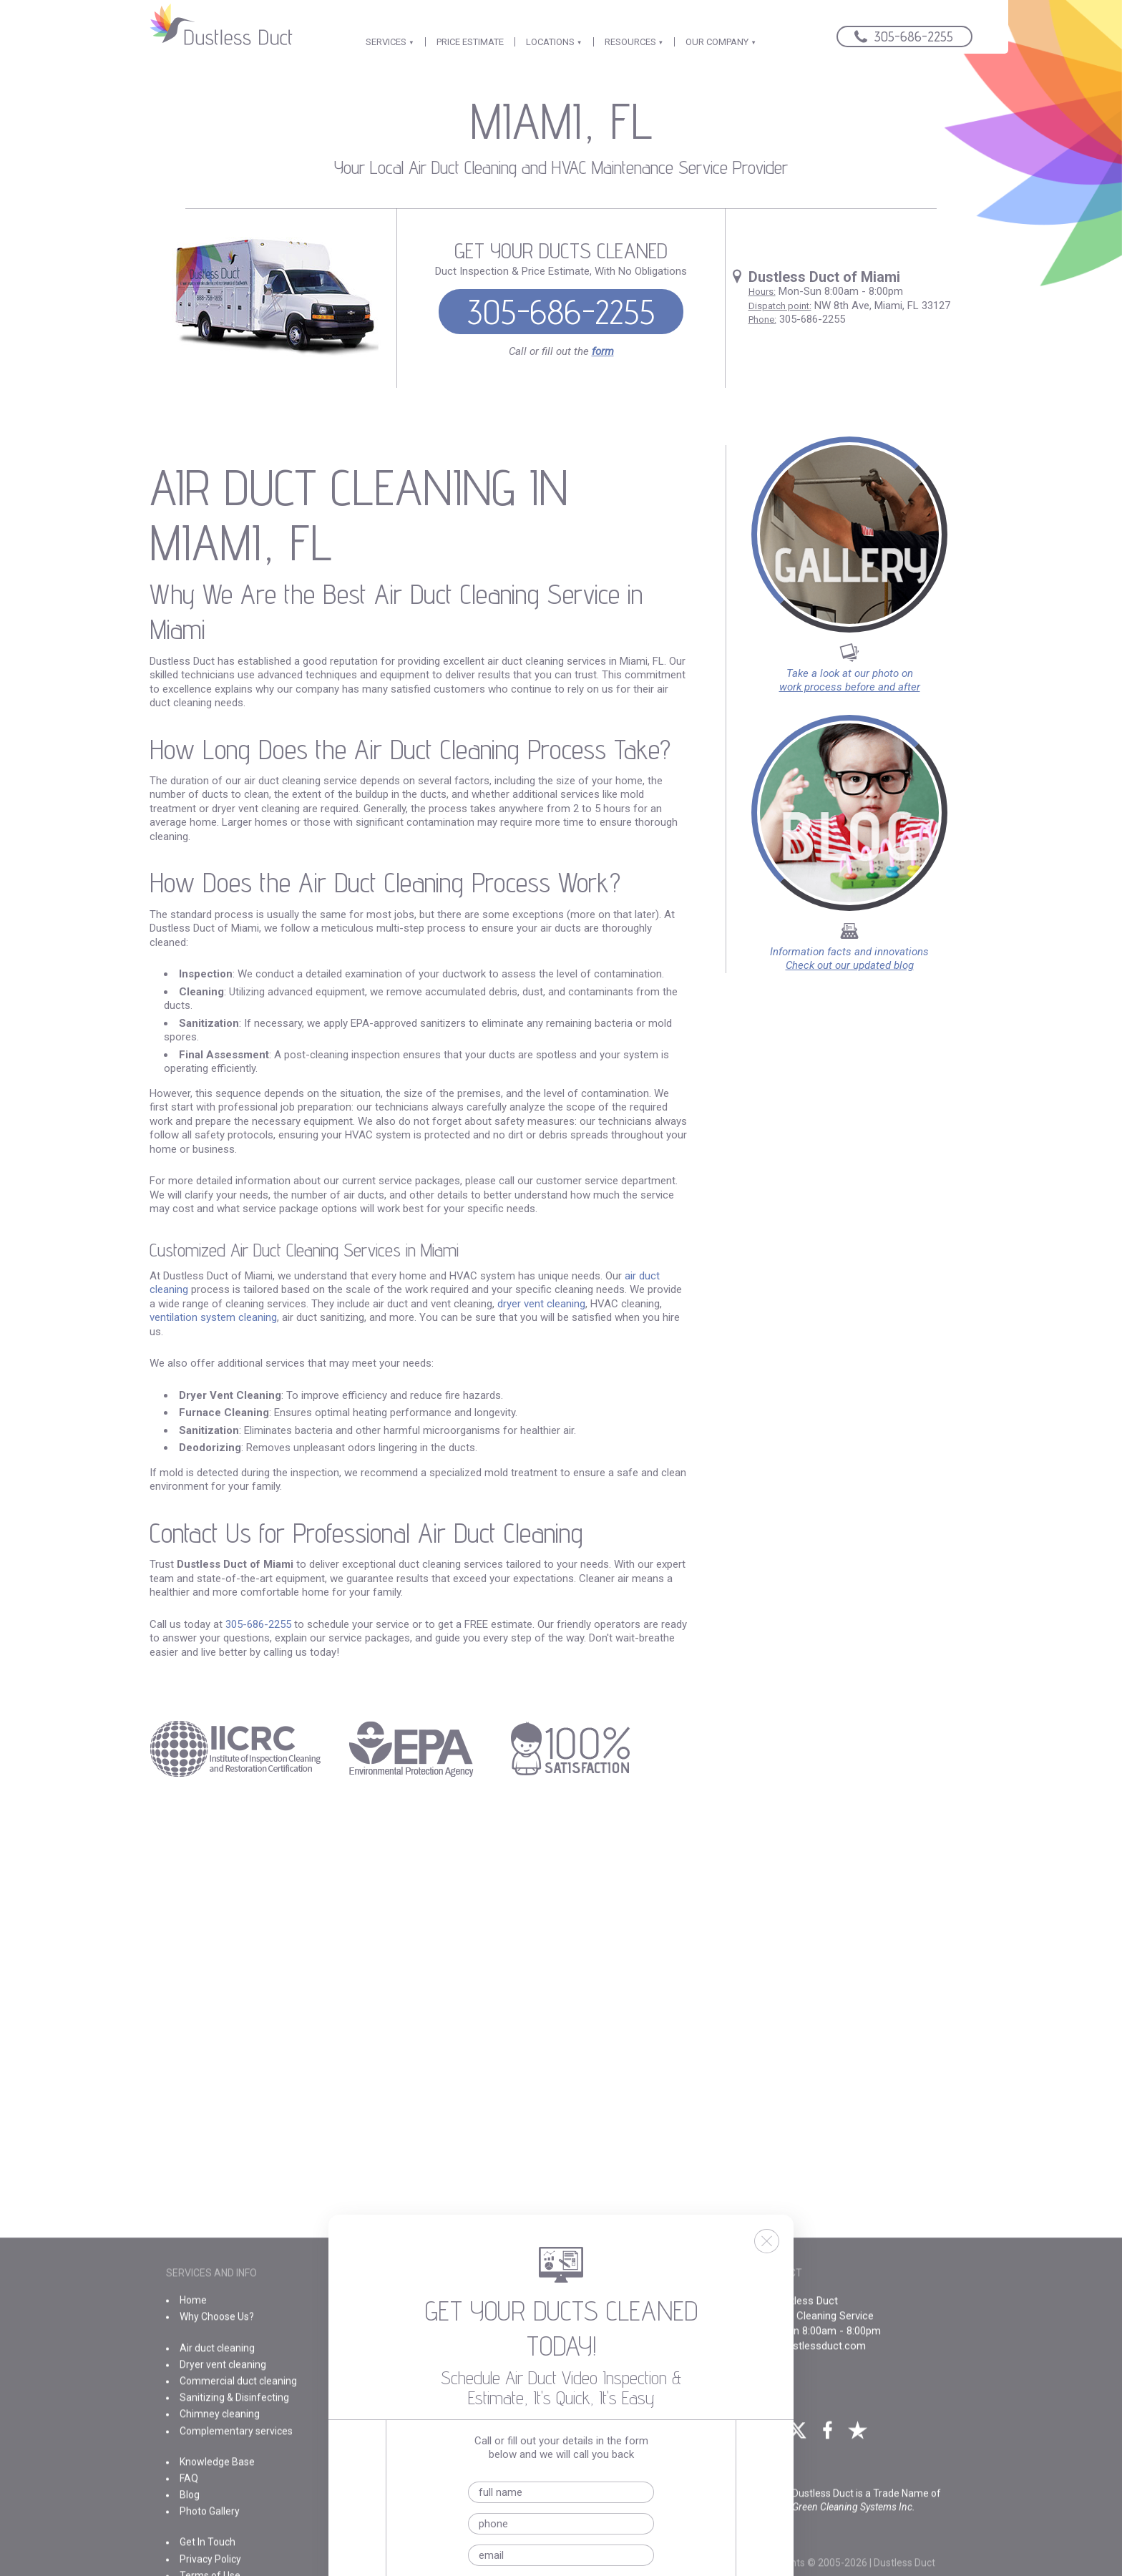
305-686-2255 (561, 311)
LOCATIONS (554, 42)
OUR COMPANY (721, 42)
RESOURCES (634, 42)
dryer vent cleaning (541, 1303)
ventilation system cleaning (213, 1317)
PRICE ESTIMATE (470, 42)
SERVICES (390, 42)
